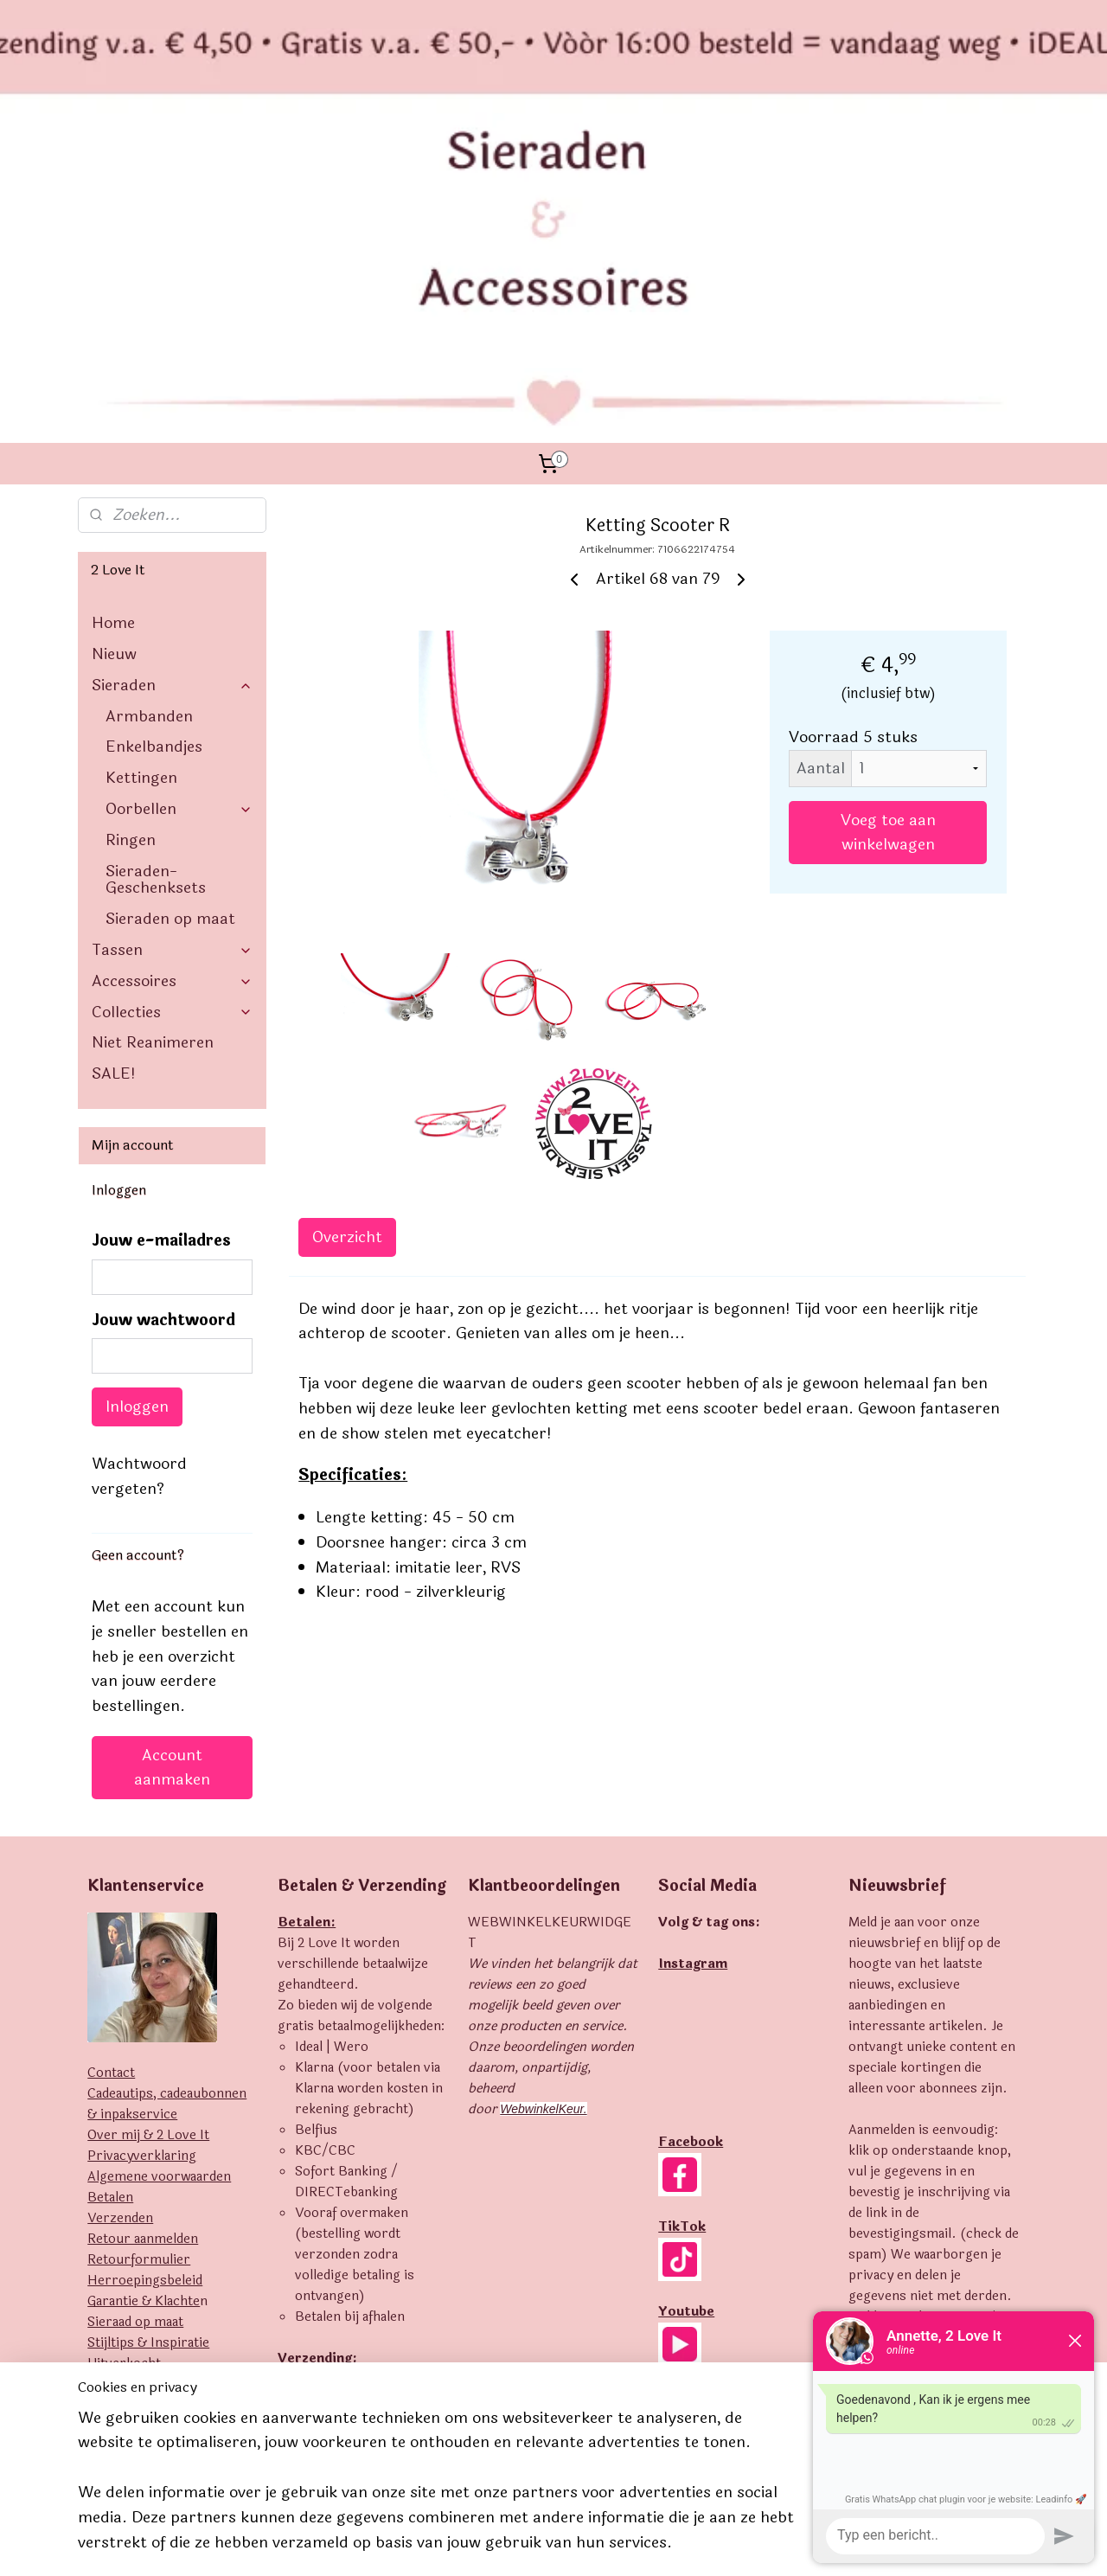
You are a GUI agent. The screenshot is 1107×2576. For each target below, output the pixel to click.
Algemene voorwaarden (159, 1950)
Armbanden (149, 489)
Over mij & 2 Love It (148, 1909)
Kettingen (141, 551)
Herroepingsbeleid (144, 2054)
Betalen (110, 1971)
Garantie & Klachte (143, 2075)
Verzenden (120, 1992)
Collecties (172, 785)
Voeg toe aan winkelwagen (888, 605)
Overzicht (347, 1010)
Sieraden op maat (170, 692)
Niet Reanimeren (153, 816)
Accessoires (172, 754)
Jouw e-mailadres (161, 1014)
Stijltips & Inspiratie (148, 2116)
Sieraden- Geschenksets (156, 653)
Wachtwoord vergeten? (139, 1249)
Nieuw (114, 427)
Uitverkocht (124, 2137)
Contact (111, 1846)
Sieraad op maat (135, 2095)
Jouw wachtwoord (163, 1093)
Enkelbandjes (154, 520)
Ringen (131, 613)
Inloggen (137, 1180)
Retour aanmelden (142, 2012)
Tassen (172, 723)
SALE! (114, 847)
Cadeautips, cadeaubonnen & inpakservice (166, 1877)
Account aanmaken (172, 1540)
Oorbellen (179, 582)
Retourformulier (138, 2033)
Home (113, 396)
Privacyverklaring (141, 1929)
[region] (439, 2491)
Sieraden (172, 458)
